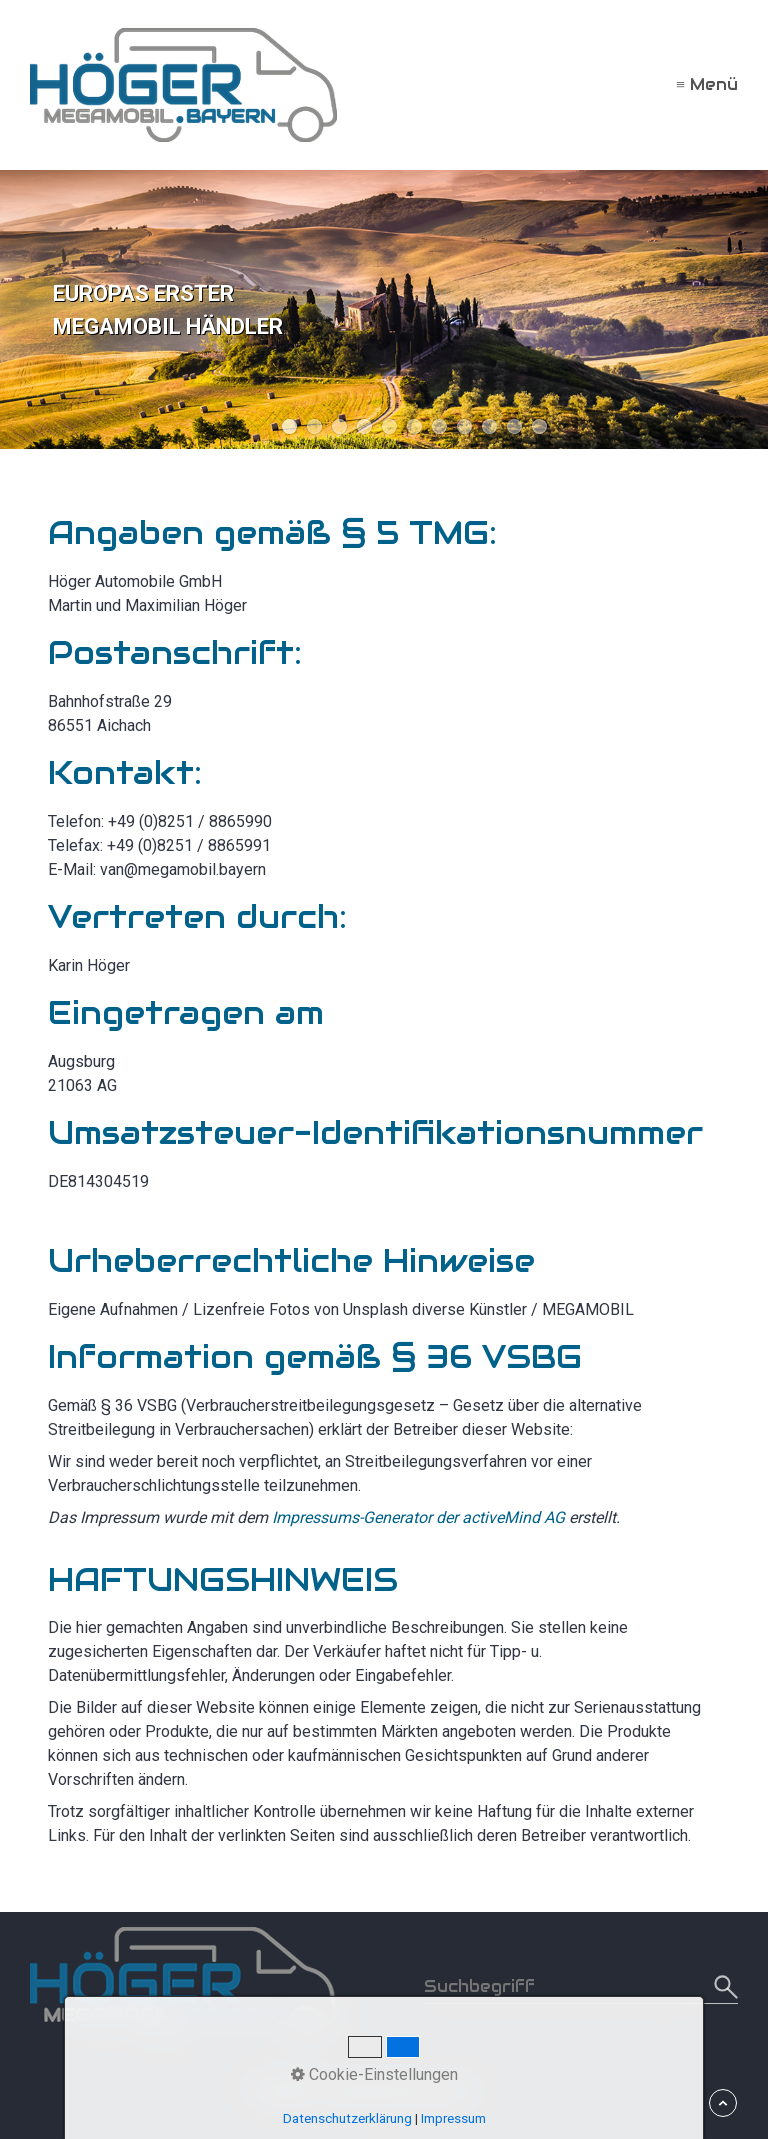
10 (514, 426)
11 (539, 426)
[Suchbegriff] (581, 1987)
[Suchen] (723, 1987)
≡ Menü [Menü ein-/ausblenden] (707, 84)
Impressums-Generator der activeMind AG (418, 1517)
